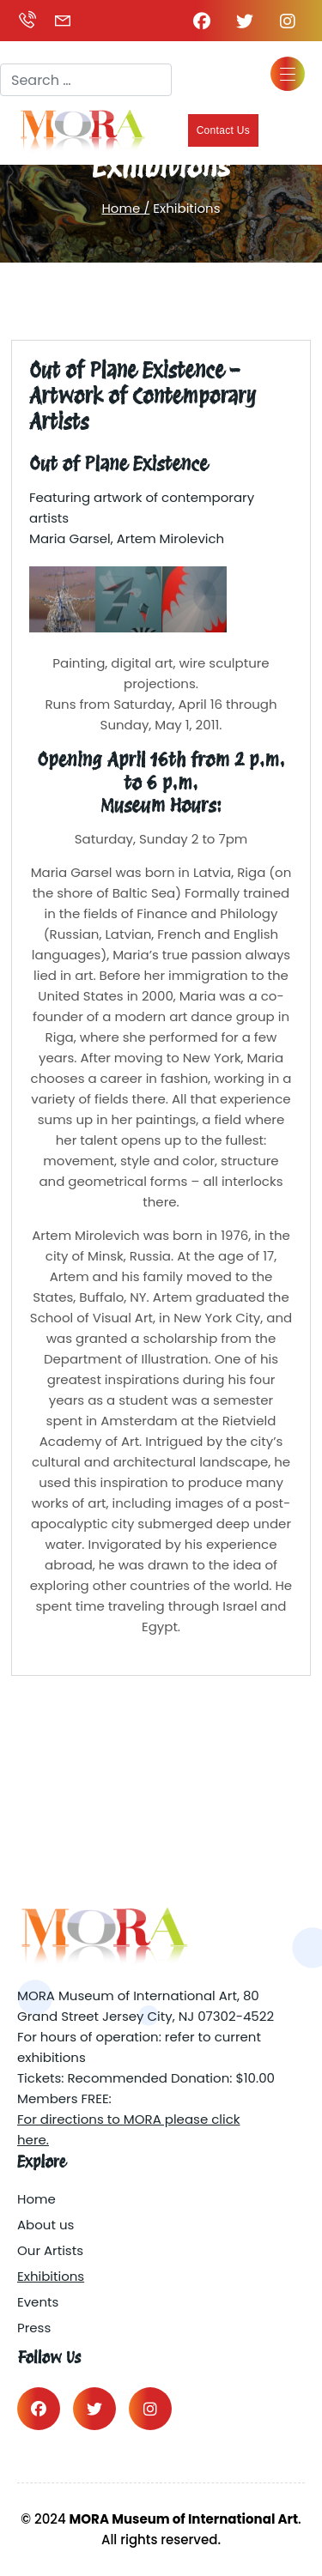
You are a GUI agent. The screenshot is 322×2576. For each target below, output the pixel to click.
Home (36, 2199)
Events (37, 2302)
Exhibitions (50, 2276)
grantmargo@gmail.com (62, 20)
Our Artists (50, 2250)
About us (45, 2225)
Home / (125, 208)
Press (34, 2328)
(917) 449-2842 (26, 20)
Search (24, 48)
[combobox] (86, 79)
